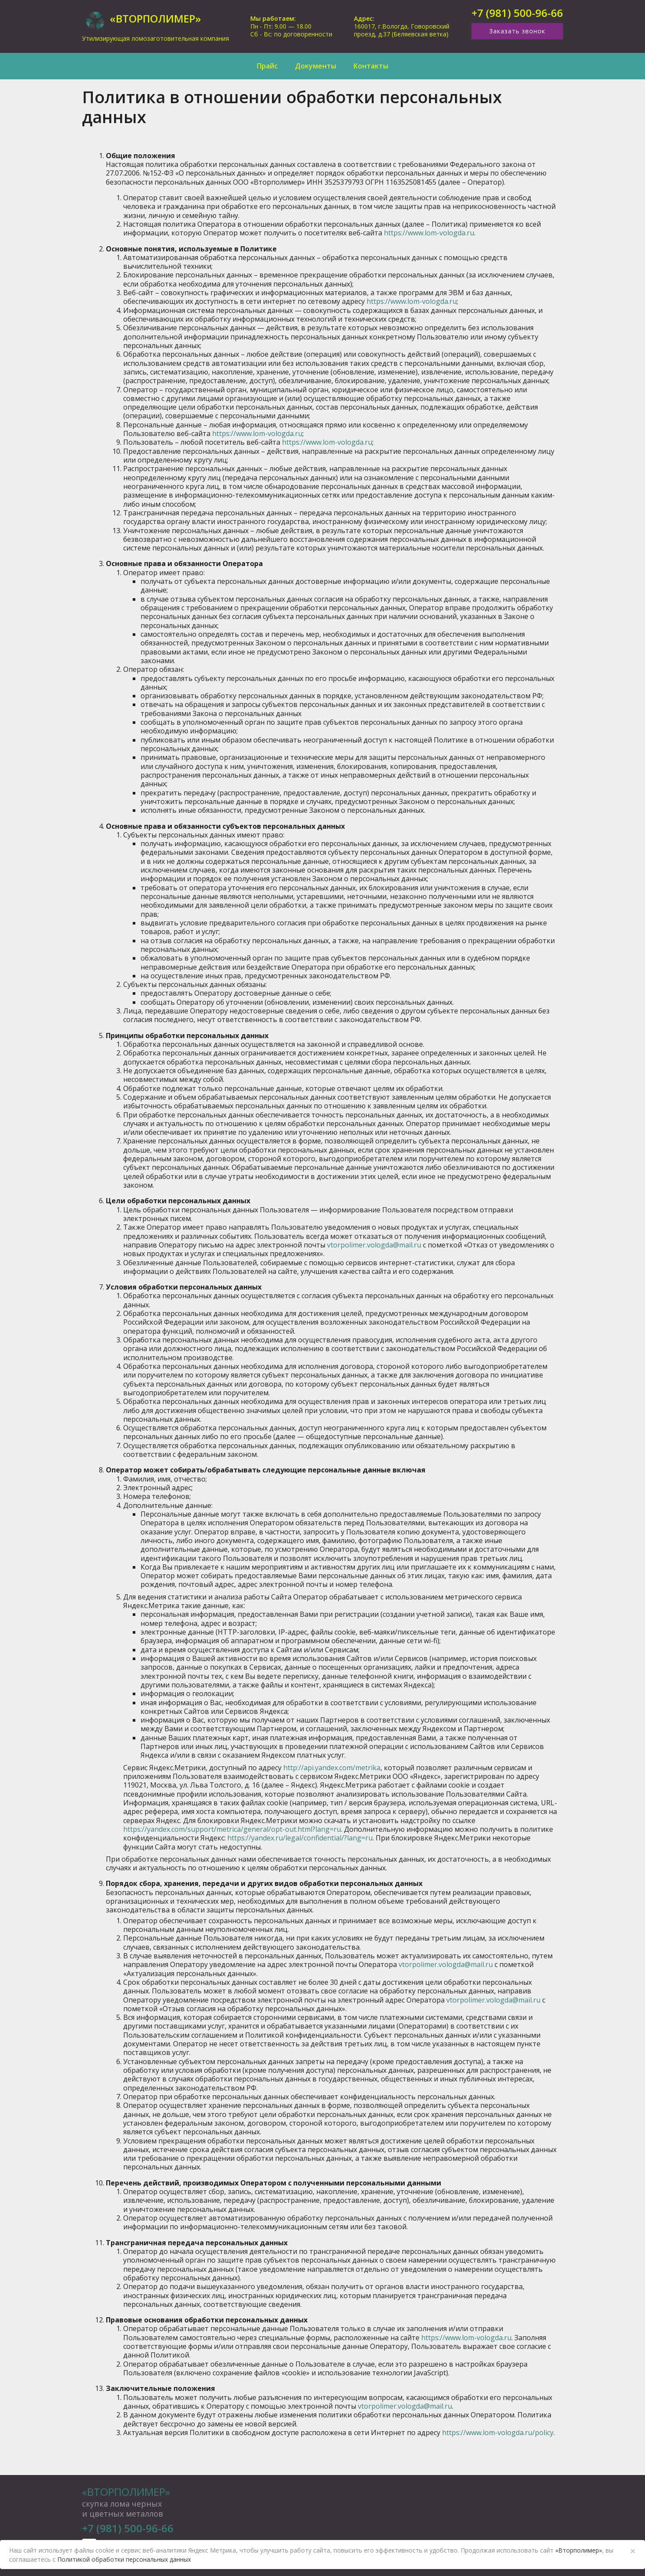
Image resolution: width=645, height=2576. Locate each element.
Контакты (371, 66)
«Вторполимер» (126, 2492)
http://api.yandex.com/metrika (331, 1767)
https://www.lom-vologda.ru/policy (497, 2432)
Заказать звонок (517, 31)
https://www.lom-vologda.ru (429, 233)
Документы (315, 66)
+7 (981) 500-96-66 (517, 13)
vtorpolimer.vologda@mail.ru (374, 1245)
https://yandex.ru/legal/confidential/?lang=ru (300, 1838)
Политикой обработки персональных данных (124, 2559)
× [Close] (633, 2550)
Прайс (267, 66)
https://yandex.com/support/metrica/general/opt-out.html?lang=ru (232, 1829)
